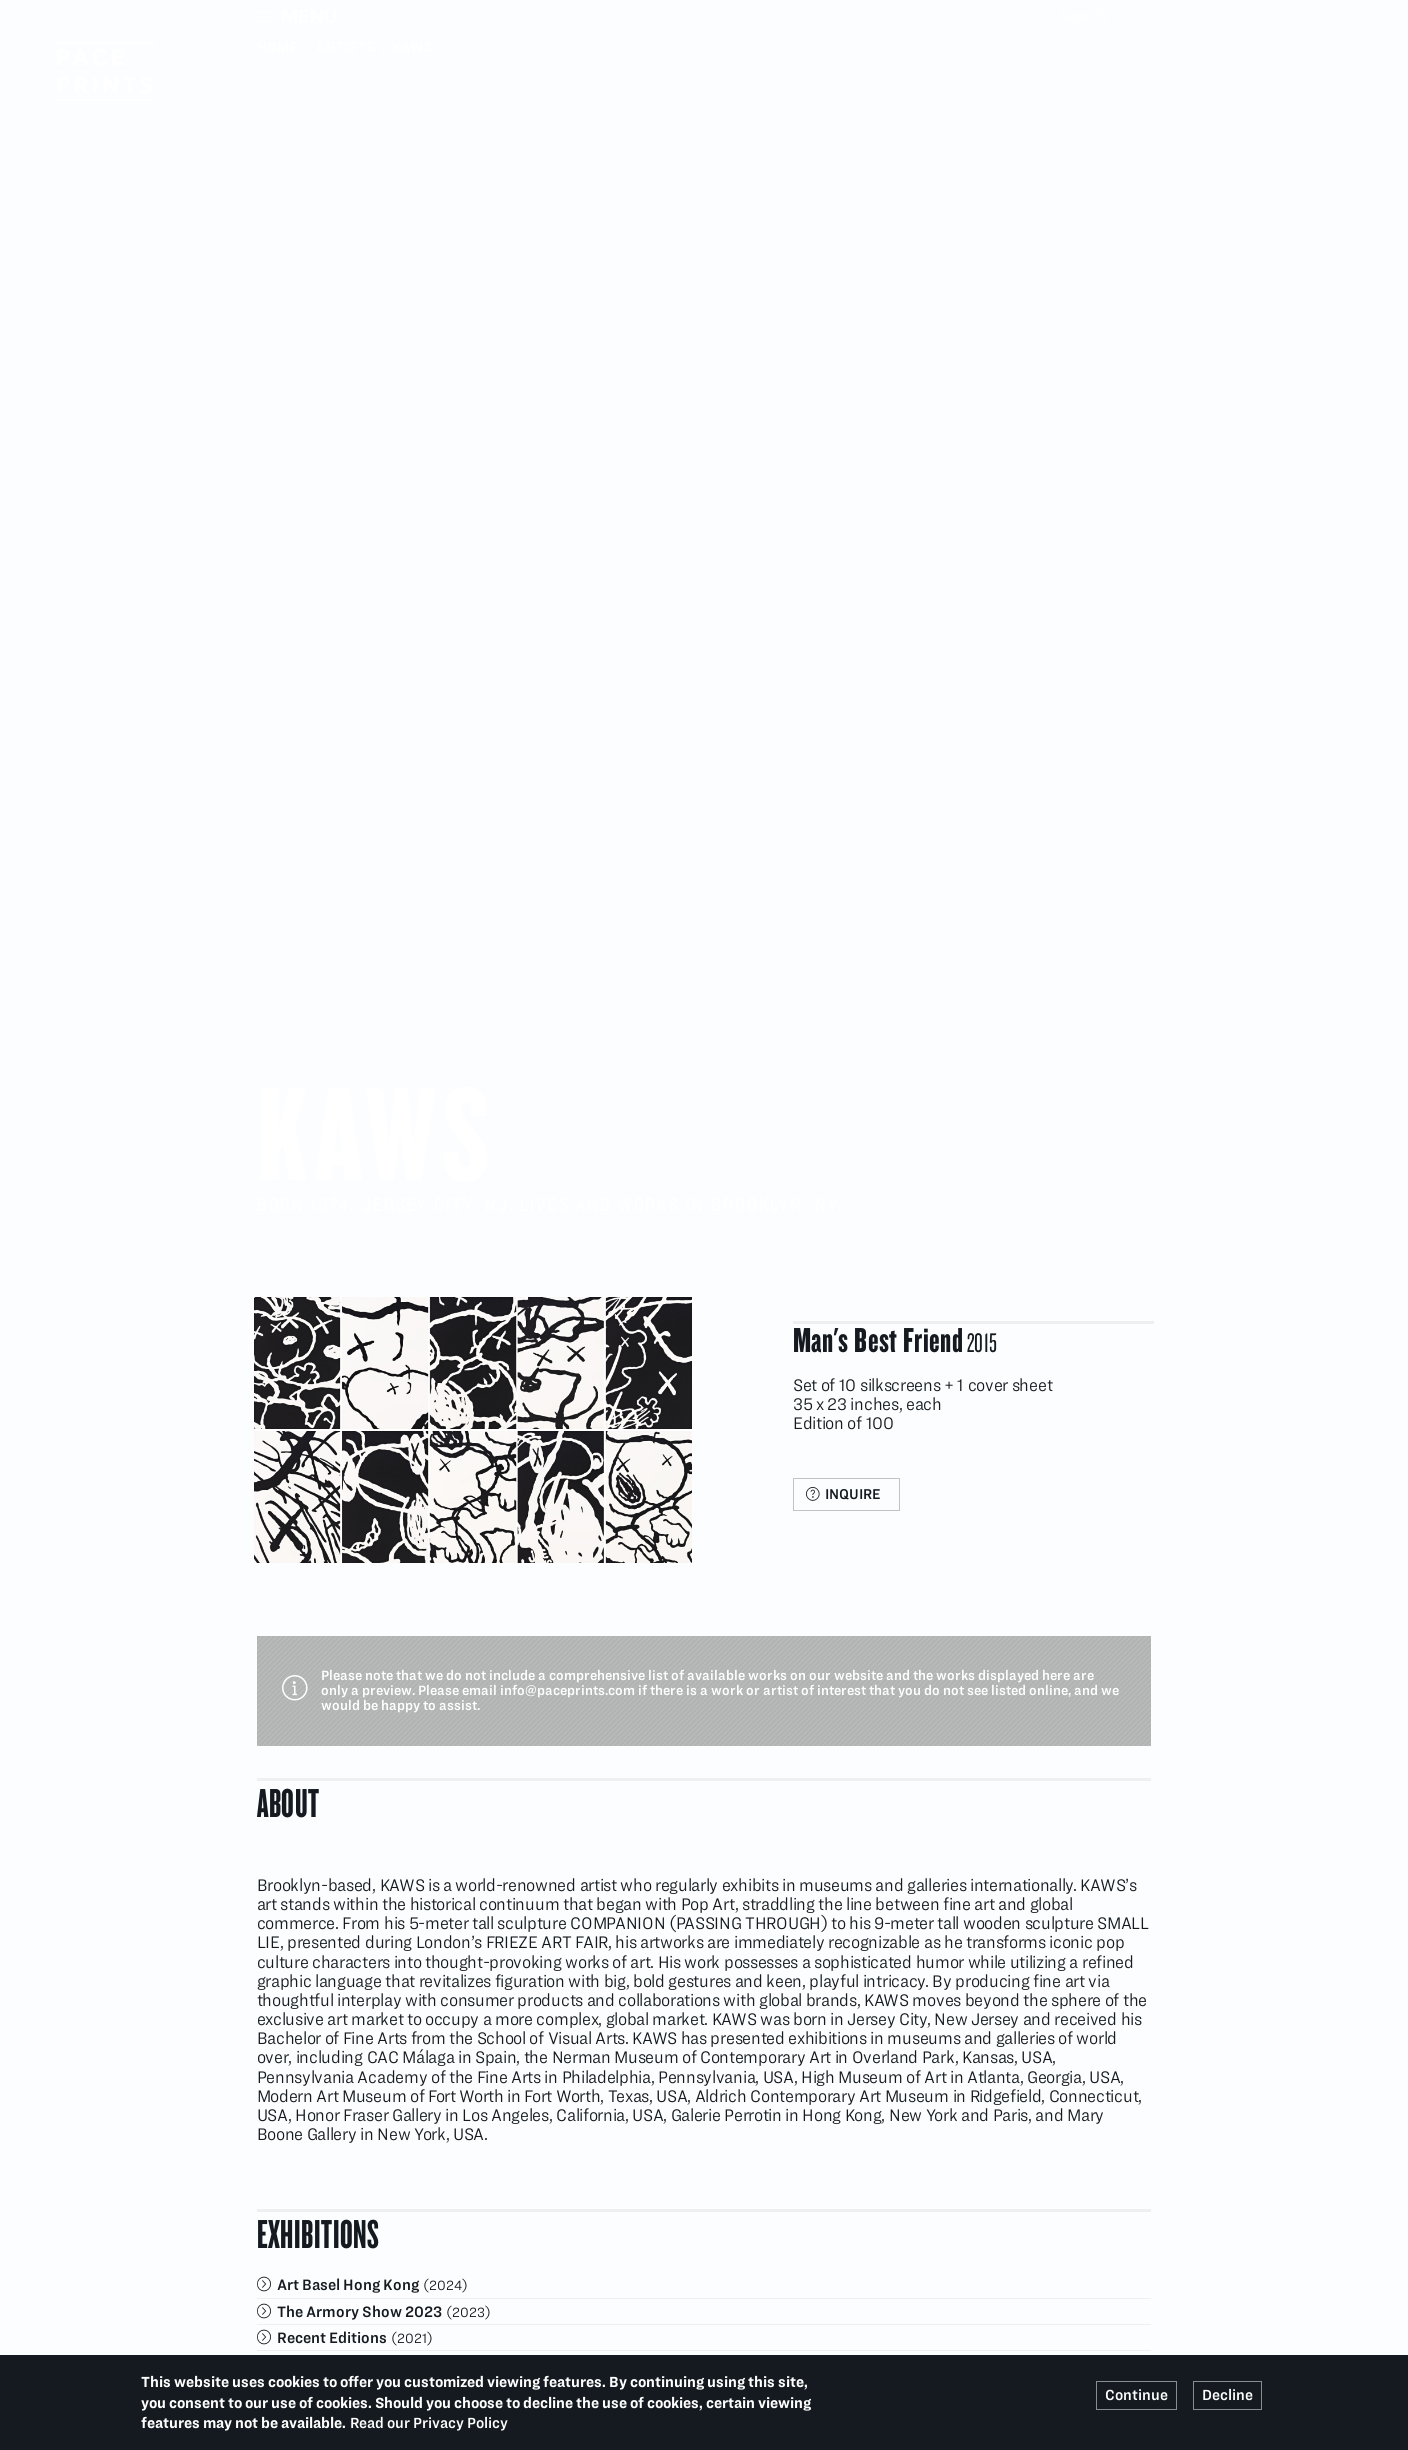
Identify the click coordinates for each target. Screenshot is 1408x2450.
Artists (345, 47)
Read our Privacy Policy (429, 2423)
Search (1139, 16)
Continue (1136, 2395)
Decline (1227, 2395)
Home (278, 47)
